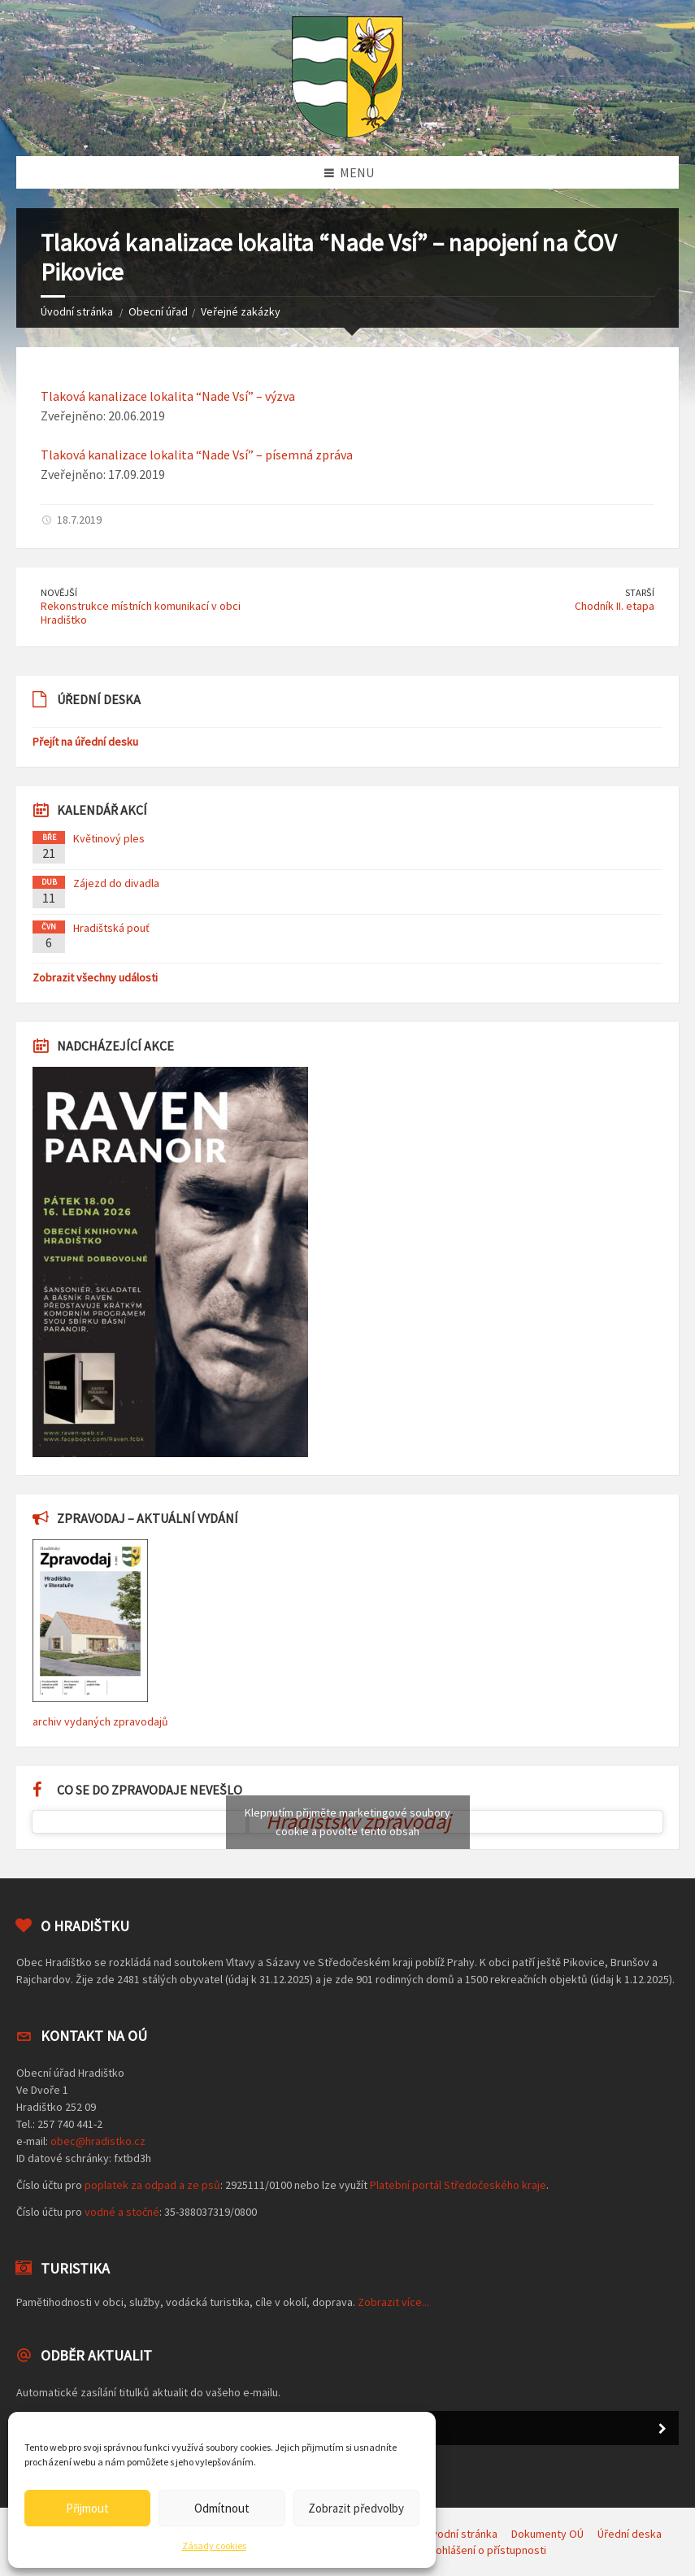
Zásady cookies (214, 2545)
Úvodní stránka (77, 311)
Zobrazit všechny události (95, 977)
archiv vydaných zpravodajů (100, 1721)
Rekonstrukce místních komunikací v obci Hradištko (141, 612)
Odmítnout (222, 2508)
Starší (639, 592)
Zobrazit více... (393, 2302)
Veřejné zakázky (240, 311)
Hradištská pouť (111, 927)
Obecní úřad (158, 311)
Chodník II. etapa (614, 605)
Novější (59, 592)
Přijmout (87, 2508)
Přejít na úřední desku (85, 741)
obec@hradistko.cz (98, 2141)
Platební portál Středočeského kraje (458, 2185)
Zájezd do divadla (116, 883)
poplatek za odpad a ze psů (152, 2185)
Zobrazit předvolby (356, 2508)
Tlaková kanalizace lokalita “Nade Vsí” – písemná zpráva (197, 454)
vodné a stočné (122, 2211)
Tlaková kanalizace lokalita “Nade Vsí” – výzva (168, 396)
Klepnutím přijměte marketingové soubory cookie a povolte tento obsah (347, 1821)
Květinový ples (109, 838)
